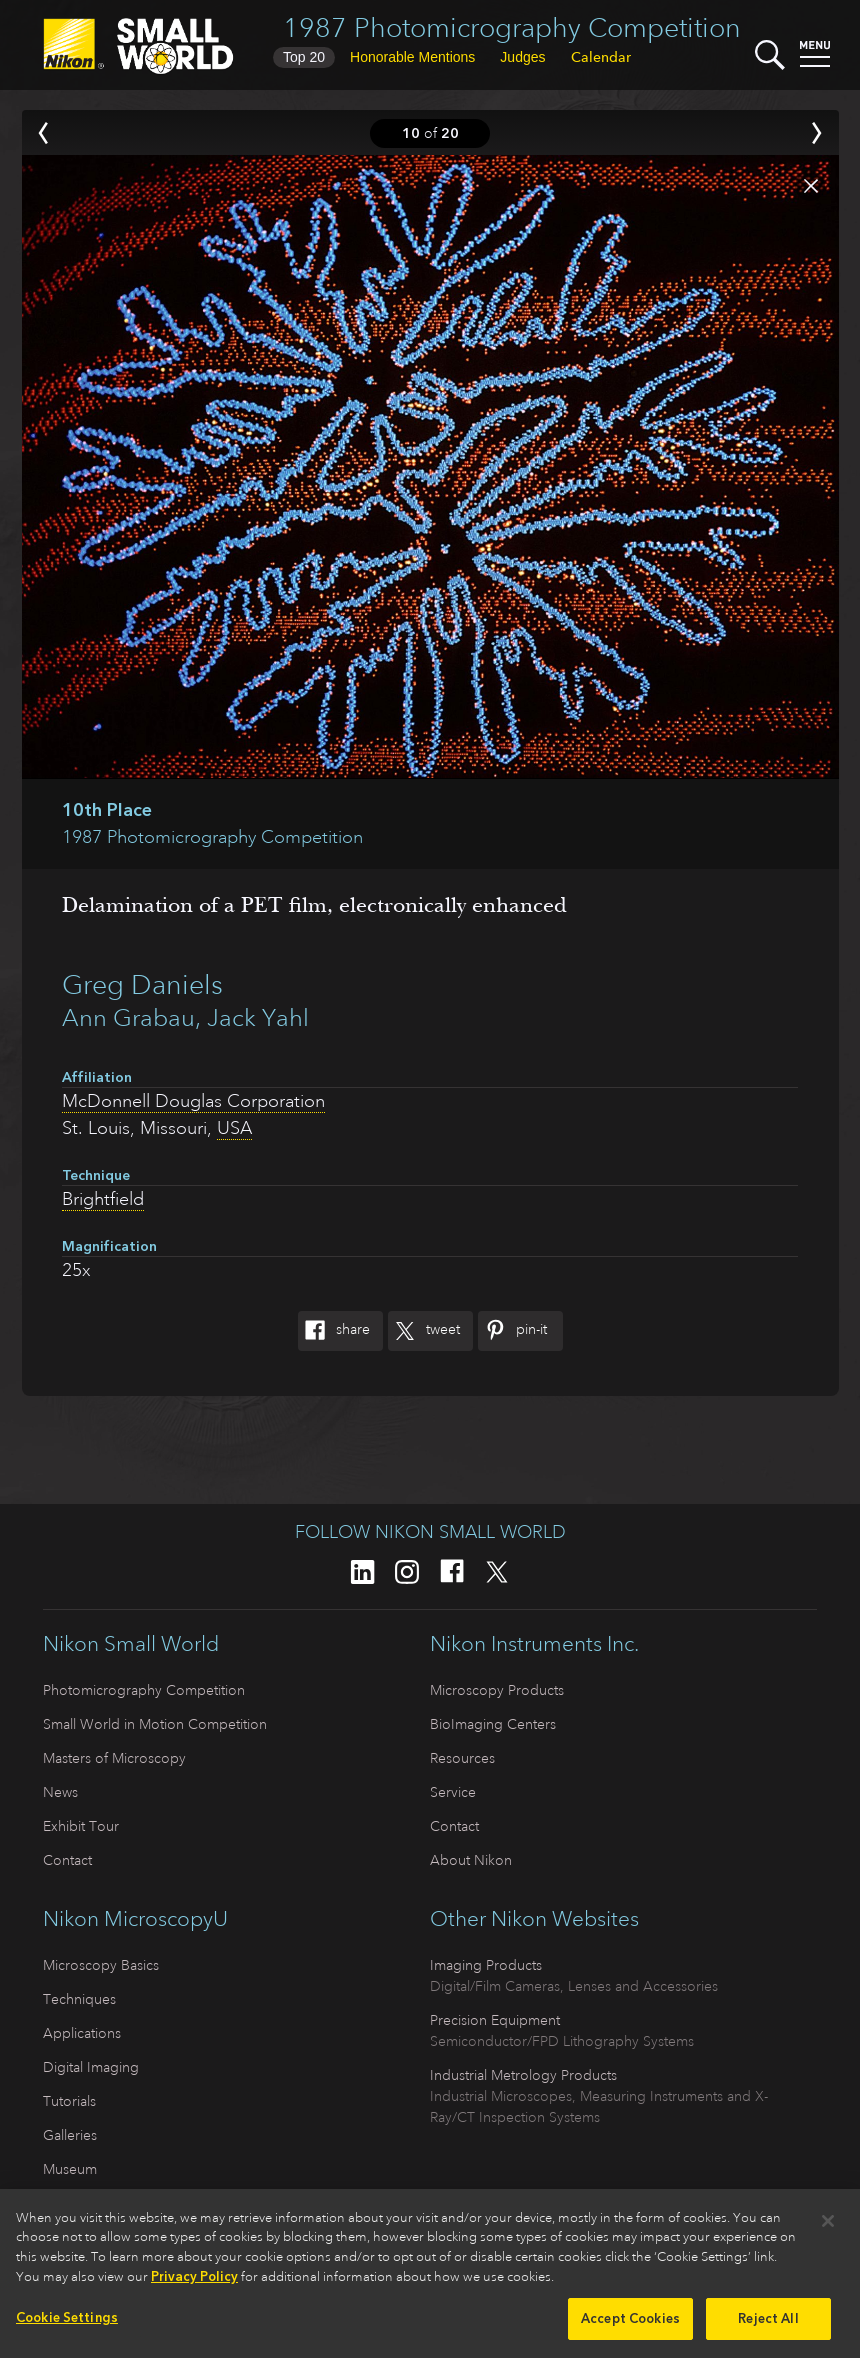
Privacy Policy (194, 2284)
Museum (70, 2169)
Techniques (79, 1999)
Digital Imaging (91, 2067)
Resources (462, 1758)
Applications (82, 2033)
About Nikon (471, 1860)
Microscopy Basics (101, 1965)
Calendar (601, 57)
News (60, 1792)
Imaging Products (486, 1965)
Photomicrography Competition (144, 1690)
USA (234, 1128)
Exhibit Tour (81, 1826)
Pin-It (512, 1331)
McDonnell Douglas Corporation (193, 1101)
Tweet (424, 1331)
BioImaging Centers (493, 1724)
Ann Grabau (128, 1018)
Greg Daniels (142, 984)
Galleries (70, 2135)
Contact (67, 1860)
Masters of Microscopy (114, 1758)
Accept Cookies (630, 2326)
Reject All (768, 2326)
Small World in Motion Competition (155, 1724)
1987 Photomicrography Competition (512, 27)
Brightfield (103, 1199)
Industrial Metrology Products (523, 2075)
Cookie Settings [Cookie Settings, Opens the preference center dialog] (67, 2325)
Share (334, 1331)
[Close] (828, 2229)
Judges (522, 57)
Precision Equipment (495, 2020)
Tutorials (69, 2101)
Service (453, 1792)
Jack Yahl (258, 1018)
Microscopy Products (497, 1690)
